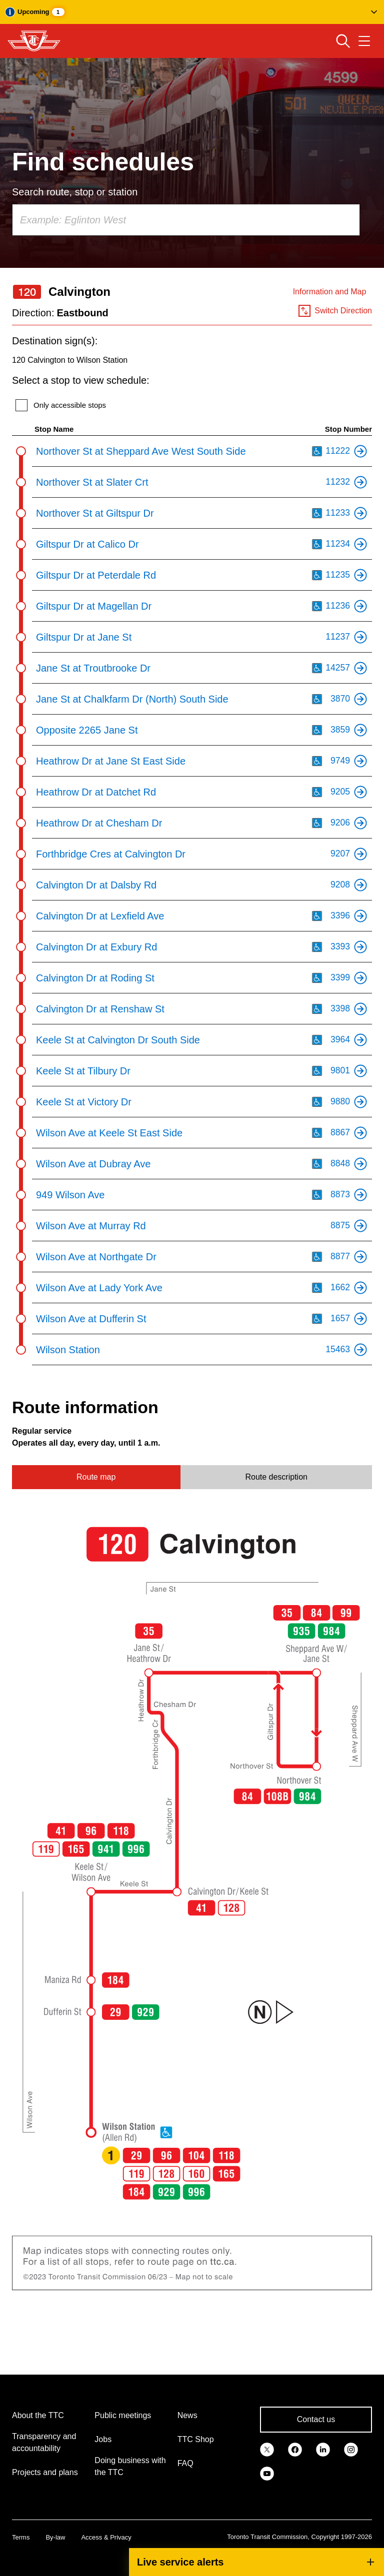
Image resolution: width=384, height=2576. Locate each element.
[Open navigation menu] (364, 41)
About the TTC (38, 2415)
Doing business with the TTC (130, 2466)
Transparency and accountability (44, 2442)
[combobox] (186, 220)
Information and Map (329, 291)
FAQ (186, 2463)
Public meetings (122, 2415)
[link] (267, 2449)
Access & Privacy (106, 2537)
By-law (55, 2537)
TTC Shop (196, 2439)
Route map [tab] (96, 1477)
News (188, 2415)
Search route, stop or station (75, 191)
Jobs (103, 2439)
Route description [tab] (276, 1477)
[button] (192, 12)
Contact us (316, 2419)
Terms (21, 2537)
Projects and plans (45, 2472)
